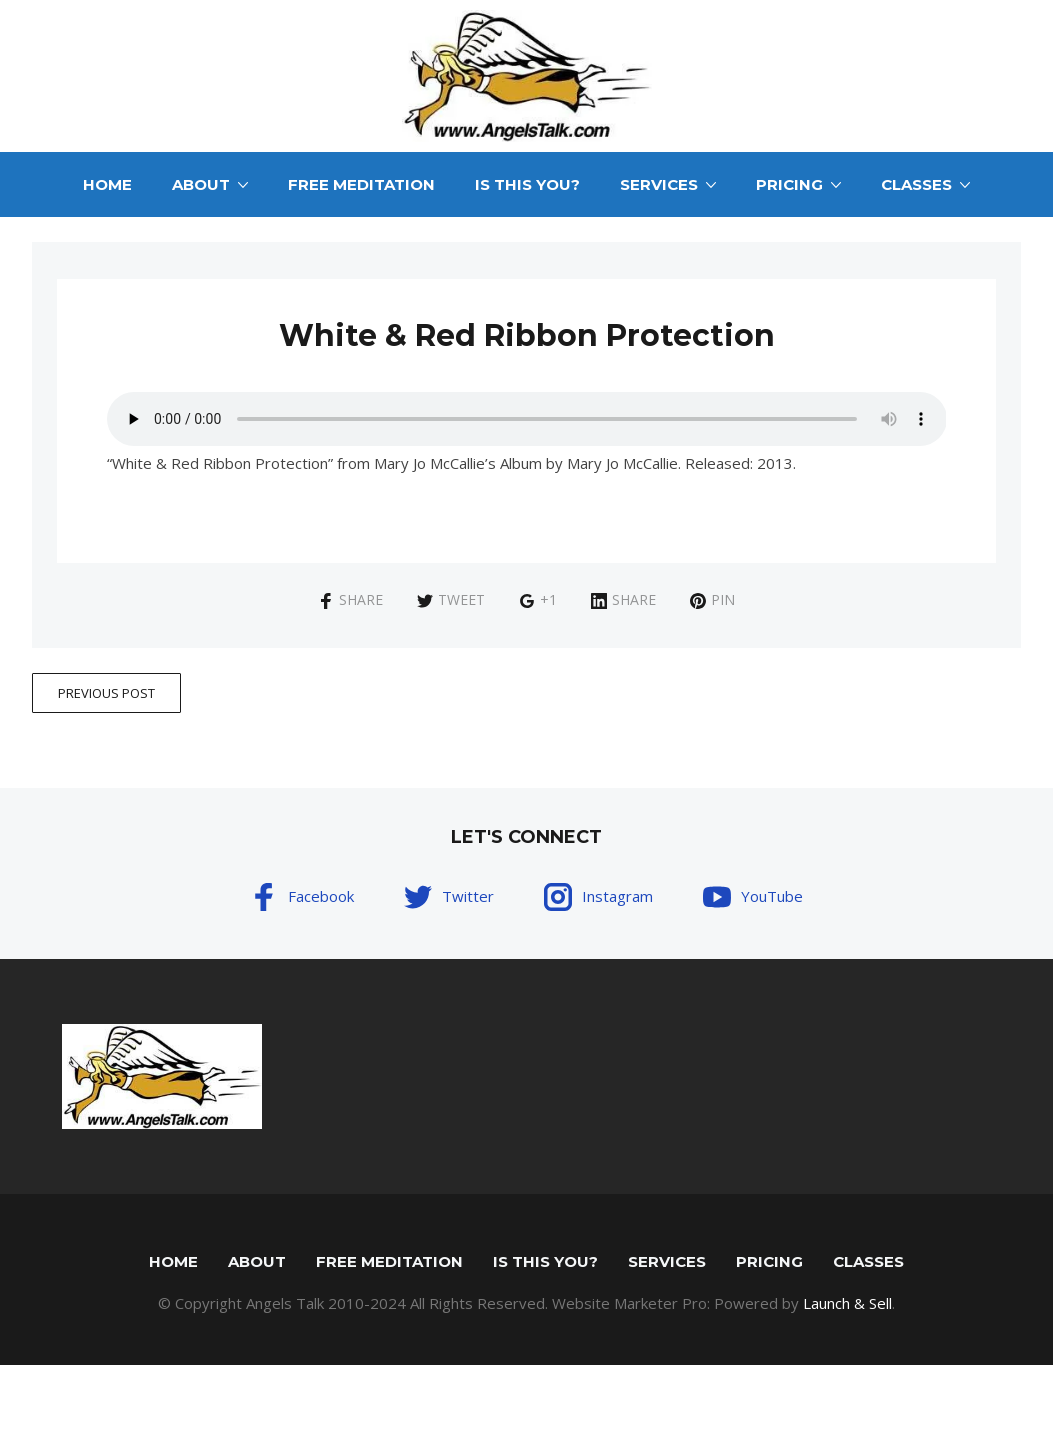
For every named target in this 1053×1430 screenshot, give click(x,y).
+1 (538, 599)
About (201, 184)
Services (659, 184)
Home (107, 184)
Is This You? (527, 184)
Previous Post (106, 693)
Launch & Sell (847, 1303)
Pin (712, 599)
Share (350, 599)
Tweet (451, 599)
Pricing (789, 184)
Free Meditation (361, 184)
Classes (916, 184)
